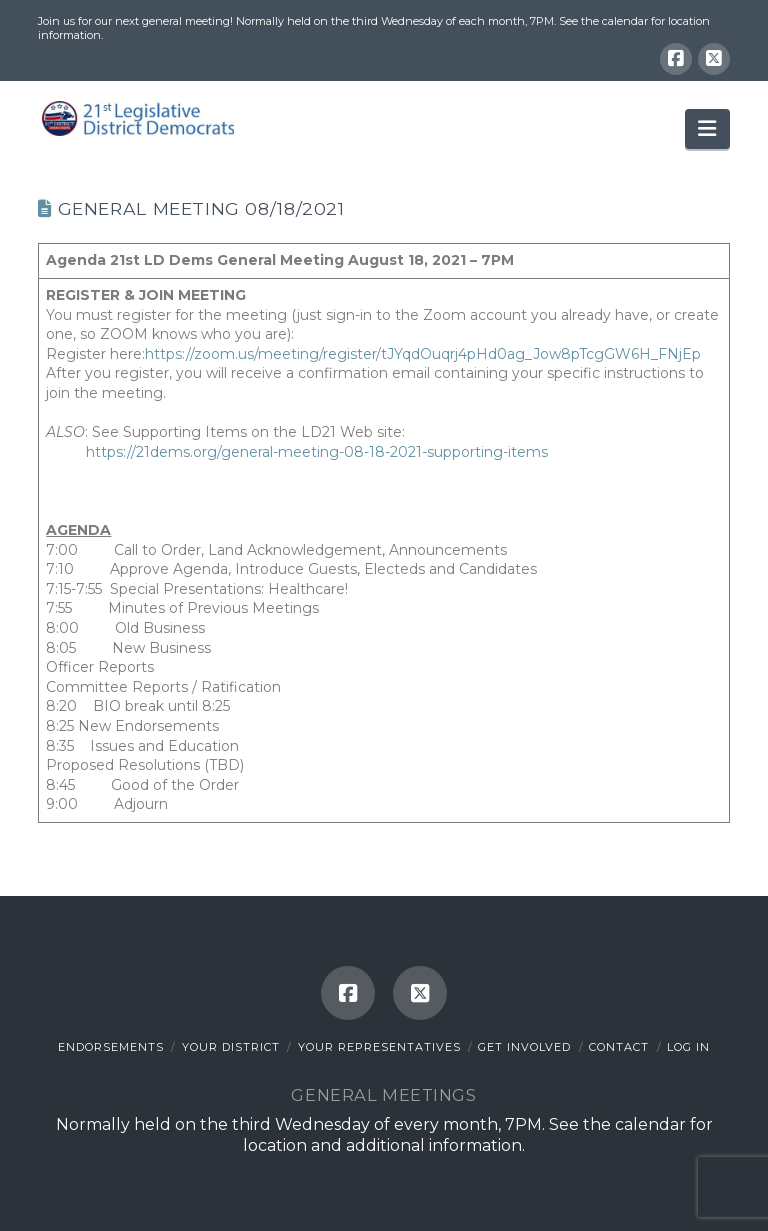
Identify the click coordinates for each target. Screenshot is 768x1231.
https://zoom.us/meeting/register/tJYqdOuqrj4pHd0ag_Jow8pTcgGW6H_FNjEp (423, 354)
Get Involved (524, 1047)
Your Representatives (379, 1047)
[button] (707, 129)
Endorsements (111, 1047)
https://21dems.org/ (153, 452)
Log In (688, 1047)
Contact (619, 1047)
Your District (231, 1047)
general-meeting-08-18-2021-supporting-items (384, 452)
